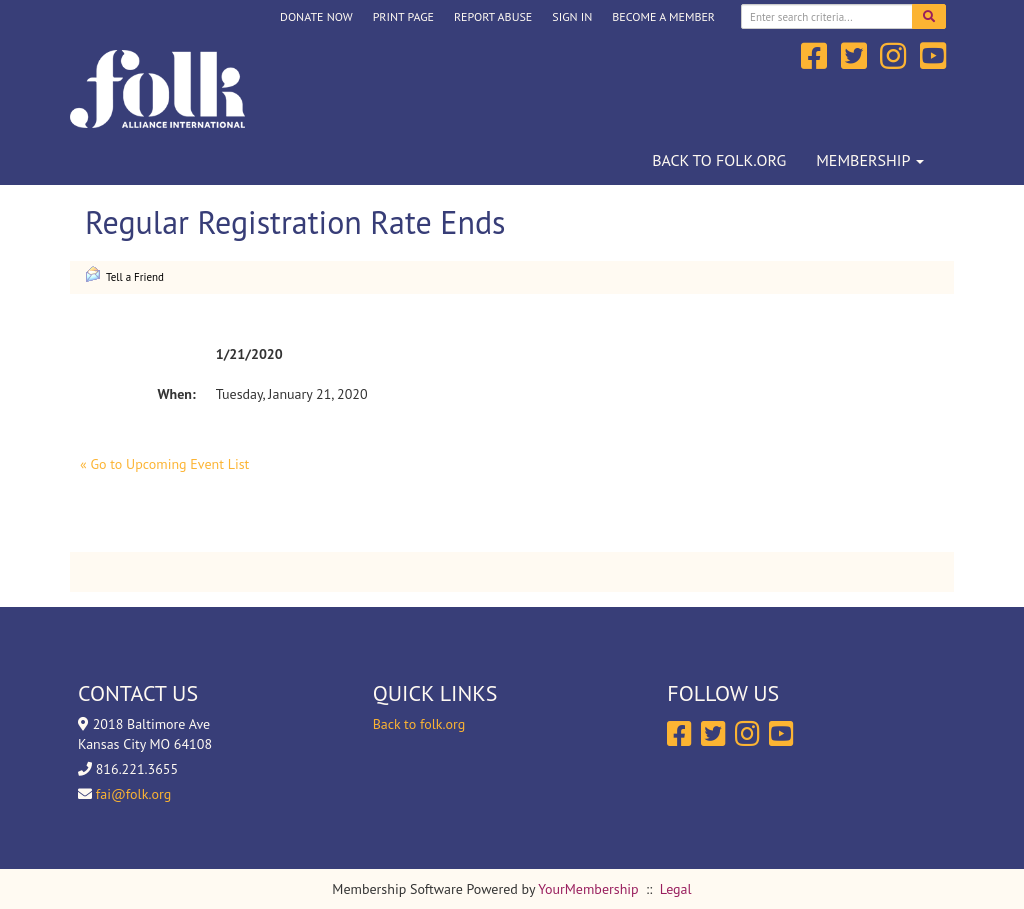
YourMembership (588, 889)
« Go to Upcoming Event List (164, 464)
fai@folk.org (133, 794)
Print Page (403, 16)
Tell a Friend (124, 275)
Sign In (572, 16)
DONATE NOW (316, 16)
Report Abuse (493, 16)
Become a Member (663, 16)
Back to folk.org (719, 160)
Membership (870, 160)
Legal (676, 889)
